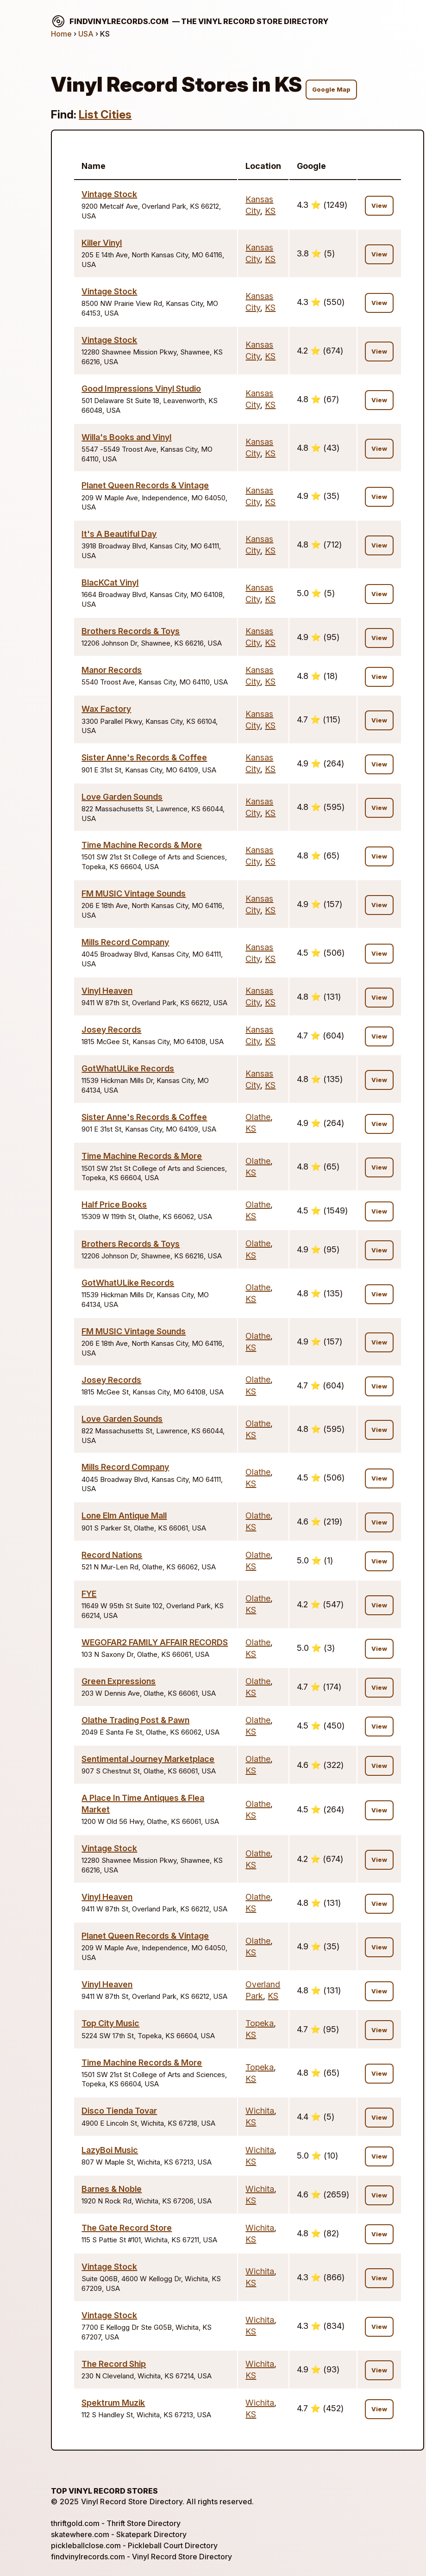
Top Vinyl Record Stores (104, 2490)
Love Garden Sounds (122, 797)
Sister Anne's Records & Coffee (144, 757)
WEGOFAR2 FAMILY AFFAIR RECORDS (154, 1642)
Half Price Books (114, 1204)
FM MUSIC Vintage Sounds (133, 893)
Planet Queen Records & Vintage (145, 485)
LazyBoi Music (109, 2150)
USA (86, 33)
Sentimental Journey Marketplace (147, 1759)
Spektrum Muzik (113, 2403)
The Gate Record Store (126, 2228)
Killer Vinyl (101, 243)
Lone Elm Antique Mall (124, 1515)
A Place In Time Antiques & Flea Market (142, 1803)
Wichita (259, 2111)
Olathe (257, 1117)
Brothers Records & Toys (130, 631)
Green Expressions (118, 1681)
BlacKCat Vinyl (109, 582)
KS (270, 211)
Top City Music (110, 2023)
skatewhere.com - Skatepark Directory (119, 2534)
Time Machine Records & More (141, 845)
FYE (88, 1594)
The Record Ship (113, 2364)
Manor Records (111, 670)
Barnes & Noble (111, 2189)
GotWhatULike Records (127, 1068)
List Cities (105, 114)
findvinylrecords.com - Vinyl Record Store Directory (141, 2556)
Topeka (259, 2023)
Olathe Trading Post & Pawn (135, 1720)
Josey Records (111, 1029)
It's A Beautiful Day (119, 534)
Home (61, 33)
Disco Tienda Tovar (119, 2111)
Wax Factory (106, 709)
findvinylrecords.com (189, 21)
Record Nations (111, 1555)
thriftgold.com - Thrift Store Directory (116, 2523)
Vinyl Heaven (106, 991)
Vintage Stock (109, 194)
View (379, 205)
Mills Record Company (125, 942)
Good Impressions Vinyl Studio (141, 388)
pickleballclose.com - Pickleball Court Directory (134, 2545)
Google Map (331, 89)
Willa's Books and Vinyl (126, 437)
